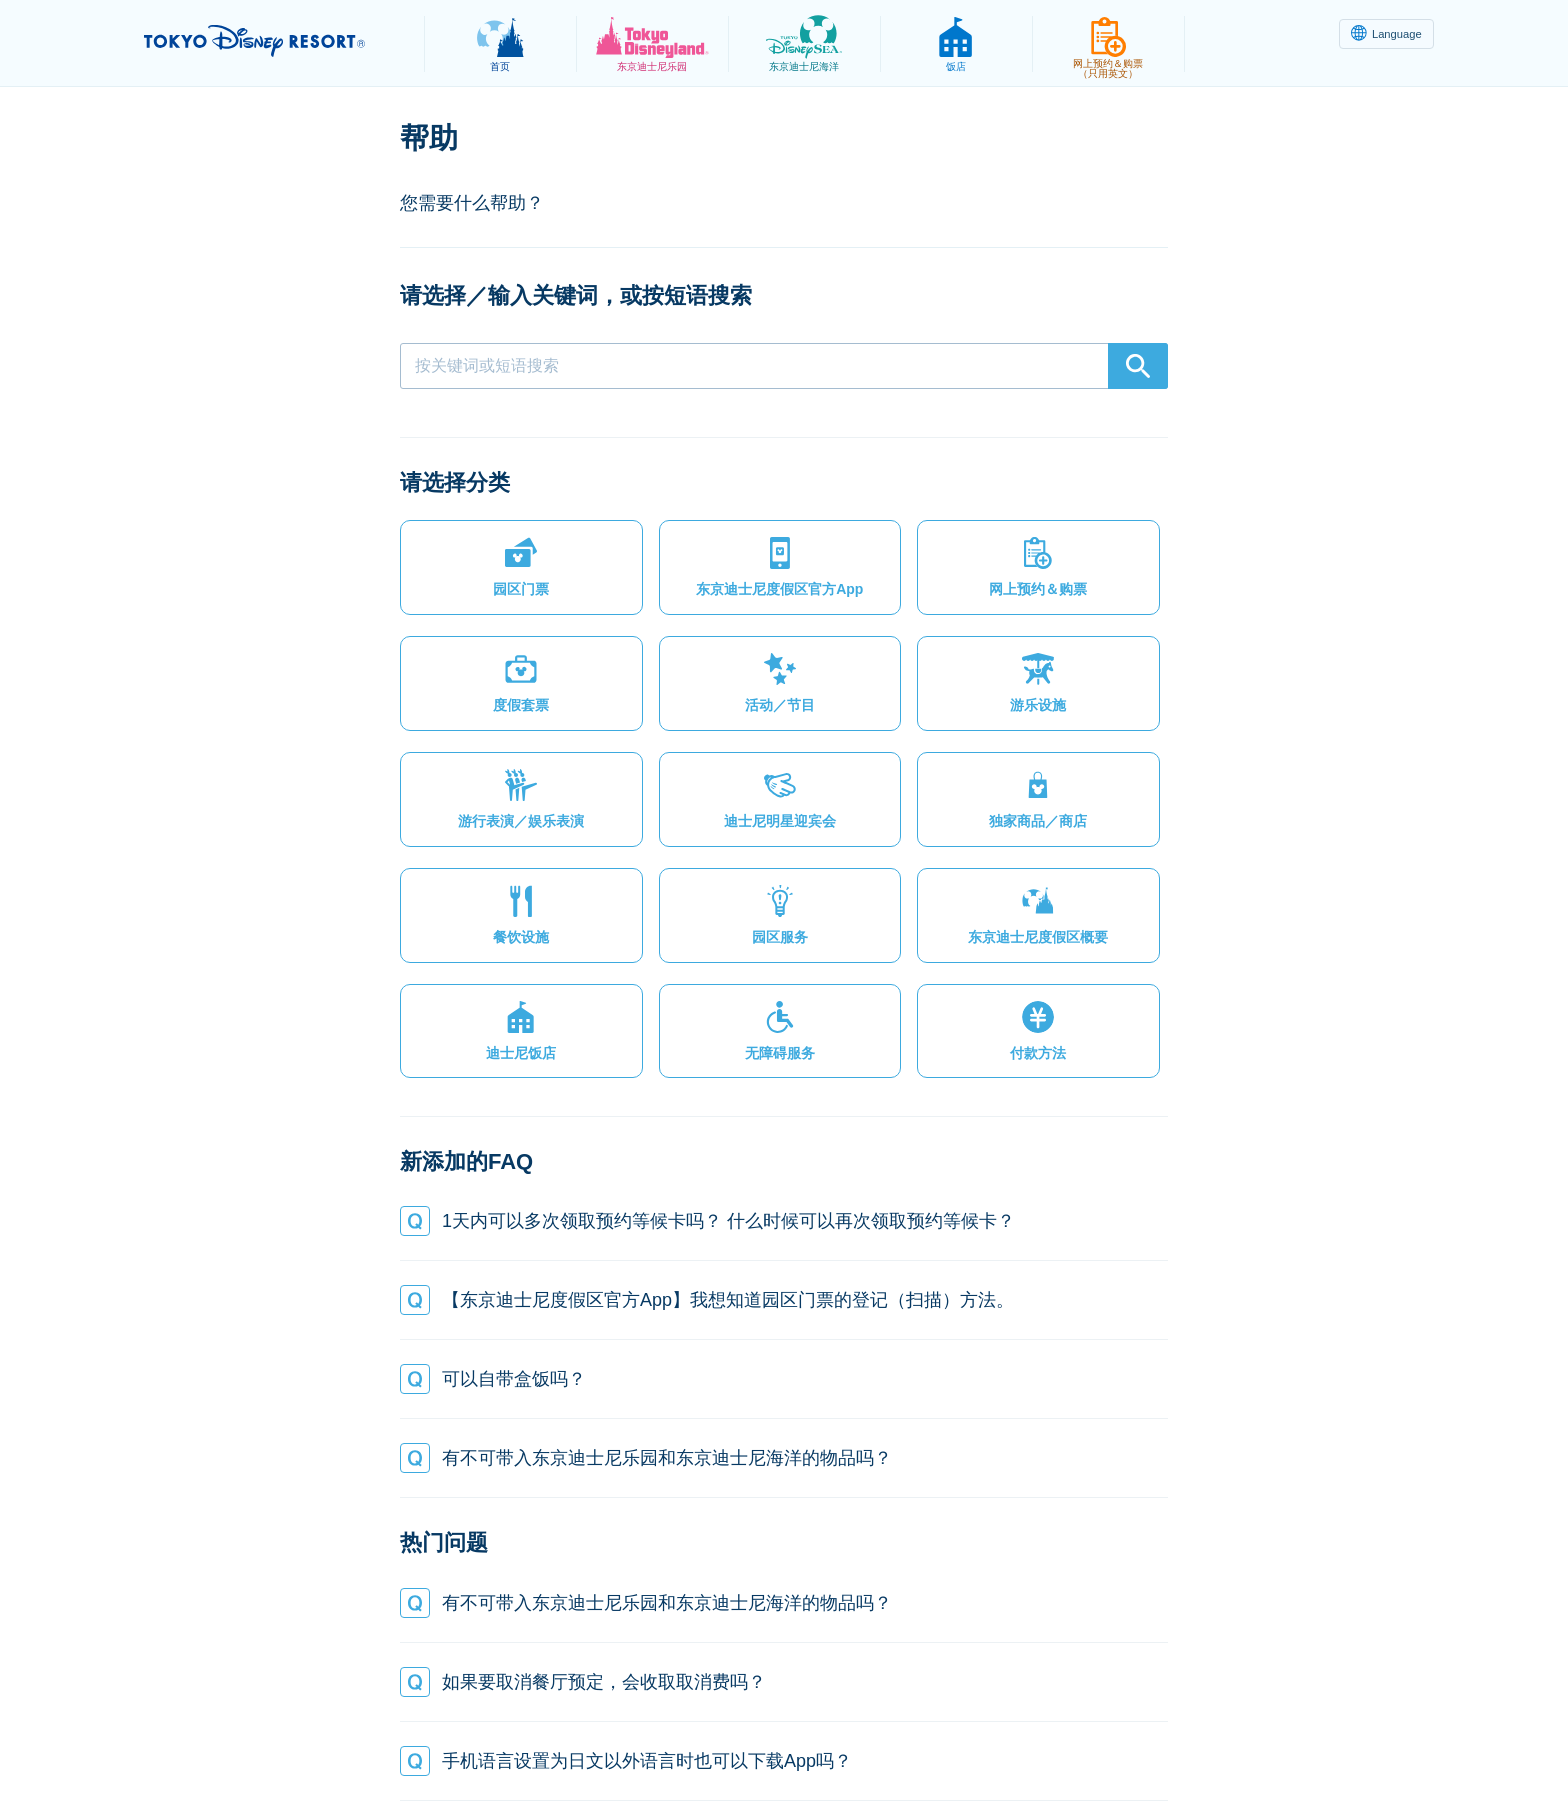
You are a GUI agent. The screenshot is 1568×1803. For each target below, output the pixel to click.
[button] (490, 576)
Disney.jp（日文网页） (1157, 1739)
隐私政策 (460, 1739)
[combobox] (784, 366)
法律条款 (550, 1739)
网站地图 (369, 1739)
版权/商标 (790, 1739)
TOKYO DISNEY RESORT (272, 41)
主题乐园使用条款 (669, 1739)
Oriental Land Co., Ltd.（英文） (953, 1739)
